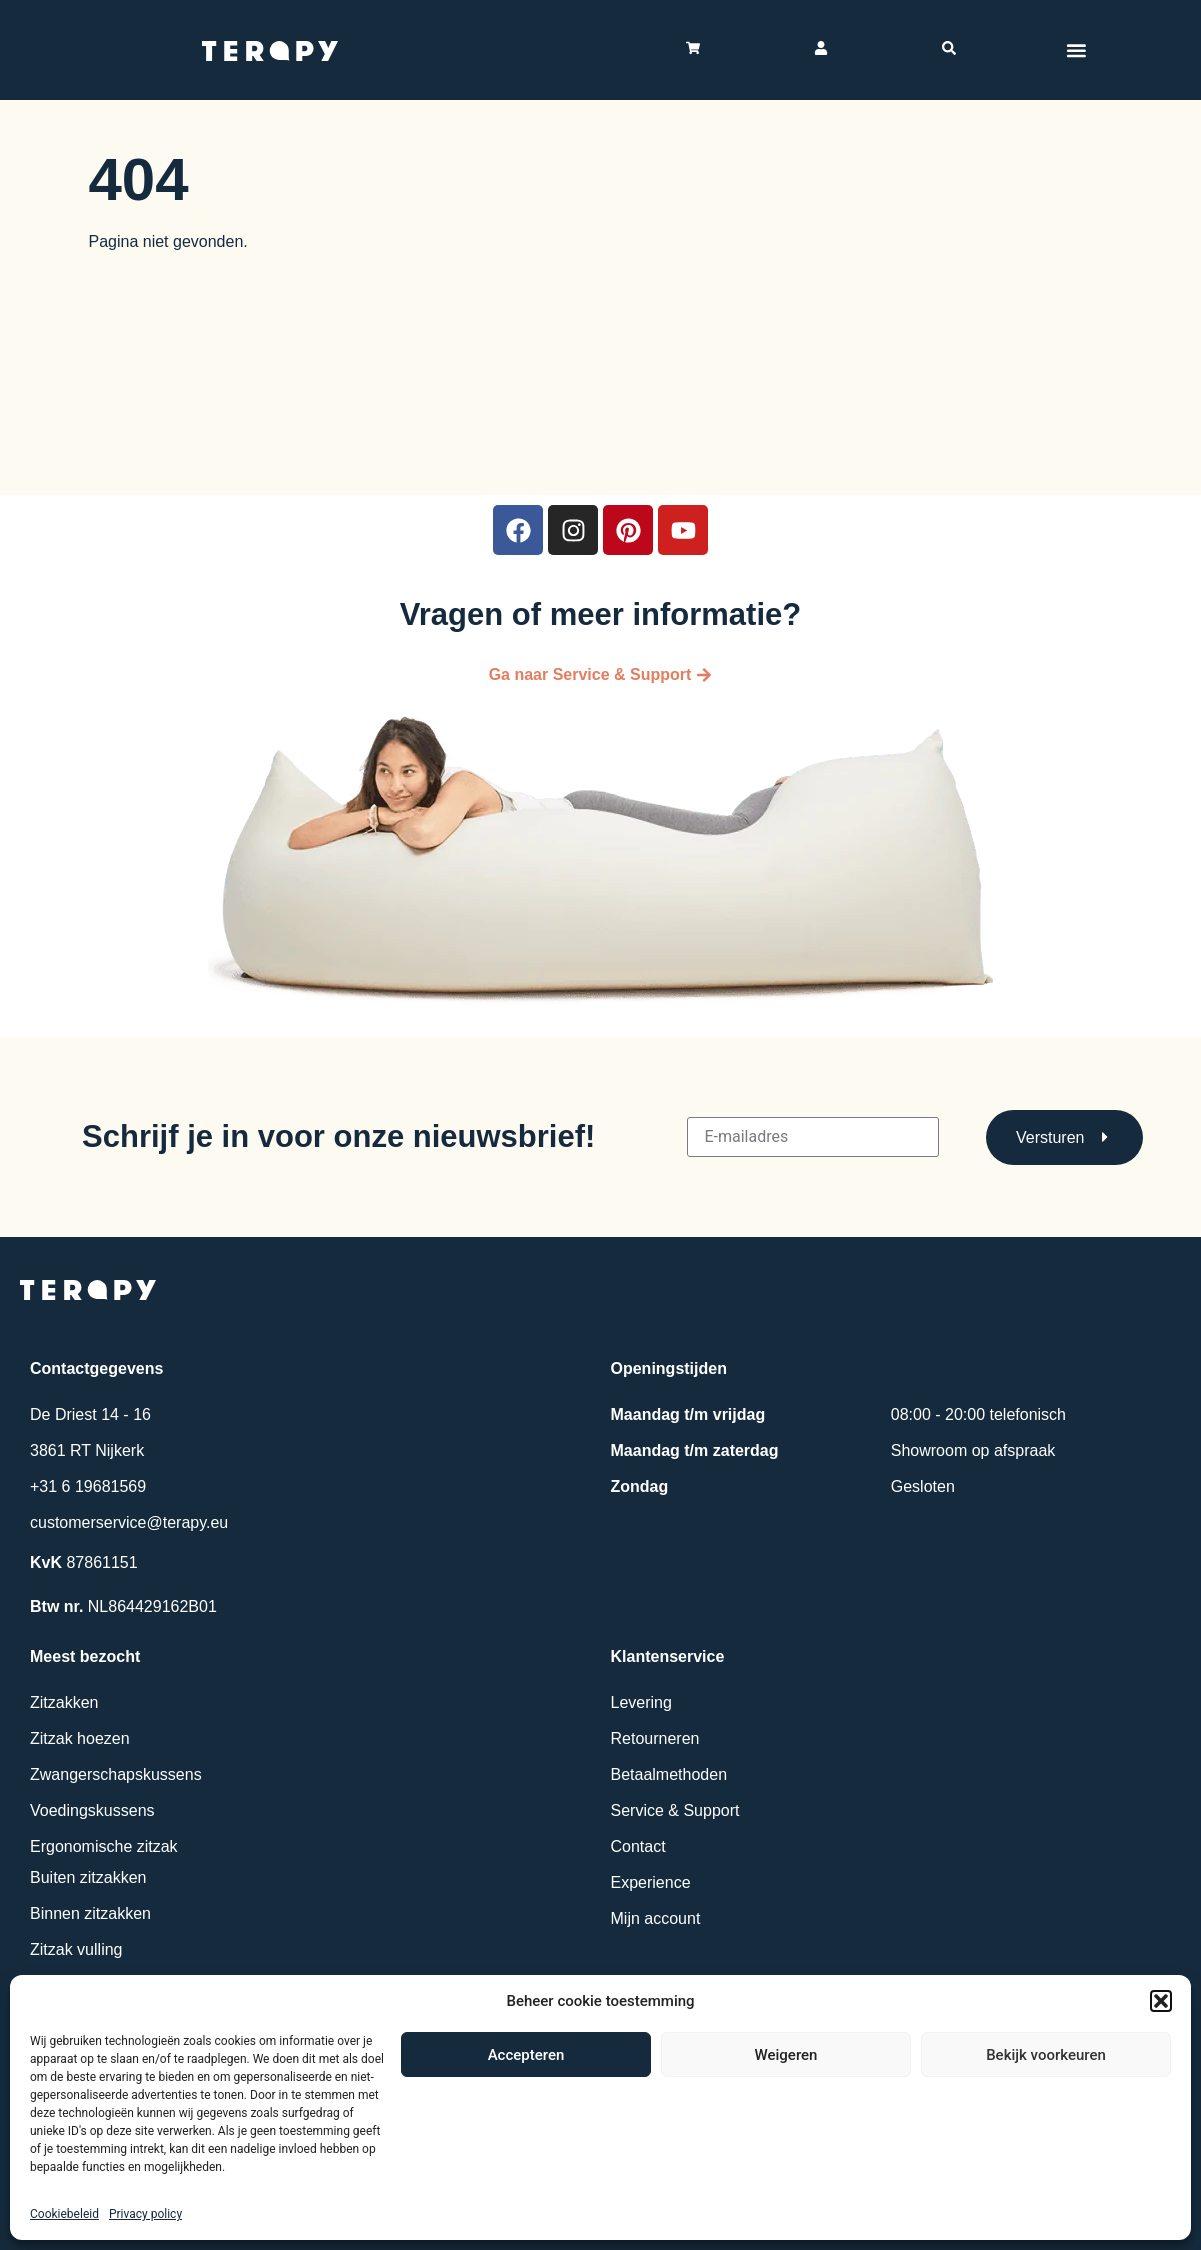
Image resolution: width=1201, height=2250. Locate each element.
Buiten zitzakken (88, 1877)
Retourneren (655, 1738)
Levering (641, 1702)
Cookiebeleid (64, 2214)
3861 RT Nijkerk (87, 1450)
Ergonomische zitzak (104, 1846)
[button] (1161, 2001)
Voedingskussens (92, 1810)
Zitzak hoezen (80, 1738)
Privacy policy (145, 2214)
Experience (651, 1882)
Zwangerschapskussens (116, 1774)
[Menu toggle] (1077, 50)
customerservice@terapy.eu (129, 1522)
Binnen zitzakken (90, 1913)
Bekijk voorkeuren (1046, 2055)
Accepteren (526, 2055)
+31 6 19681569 (88, 1486)
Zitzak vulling (76, 1949)
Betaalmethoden (669, 1774)
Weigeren (786, 2055)
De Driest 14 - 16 (90, 1414)
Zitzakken (64, 1702)
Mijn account (656, 1918)
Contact (638, 1846)
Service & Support (675, 1810)
